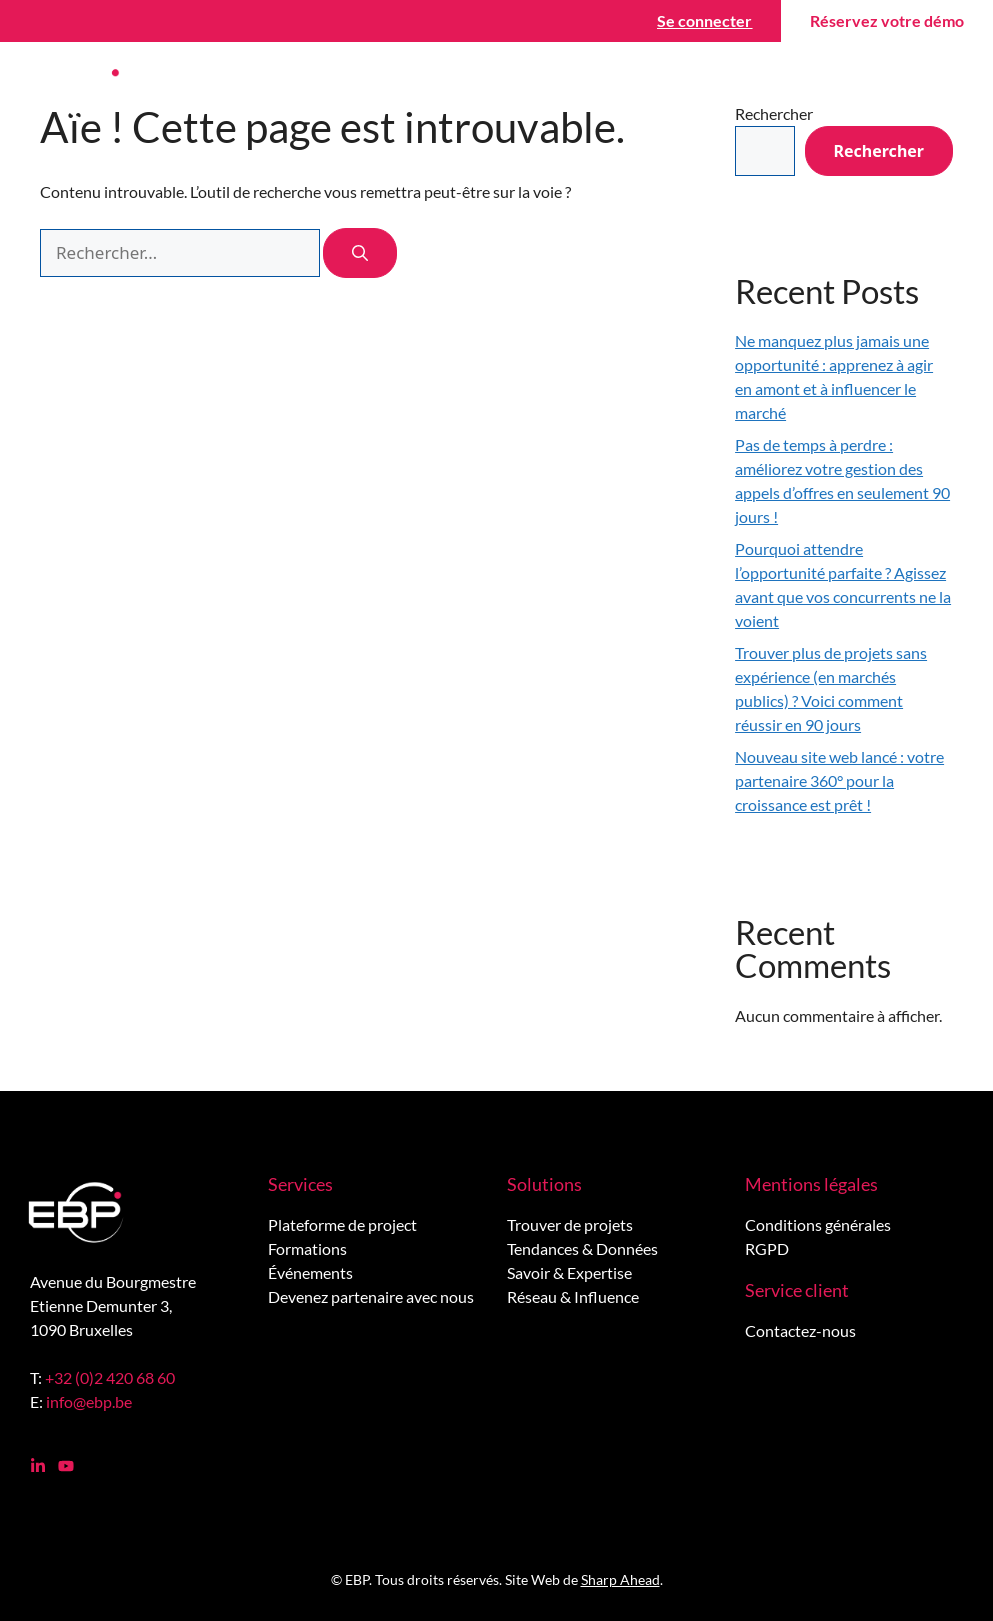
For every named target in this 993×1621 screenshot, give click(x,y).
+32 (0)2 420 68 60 (110, 1377)
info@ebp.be (89, 1401)
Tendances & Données (582, 1248)
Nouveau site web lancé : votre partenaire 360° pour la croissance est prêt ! (839, 780)
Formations (307, 1248)
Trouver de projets (570, 1224)
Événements (310, 1272)
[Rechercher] (360, 253)
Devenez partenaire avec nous (371, 1296)
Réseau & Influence (573, 1296)
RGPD (767, 1248)
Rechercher (879, 151)
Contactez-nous (800, 1330)
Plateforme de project (342, 1224)
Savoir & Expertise (569, 1272)
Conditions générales (818, 1224)
